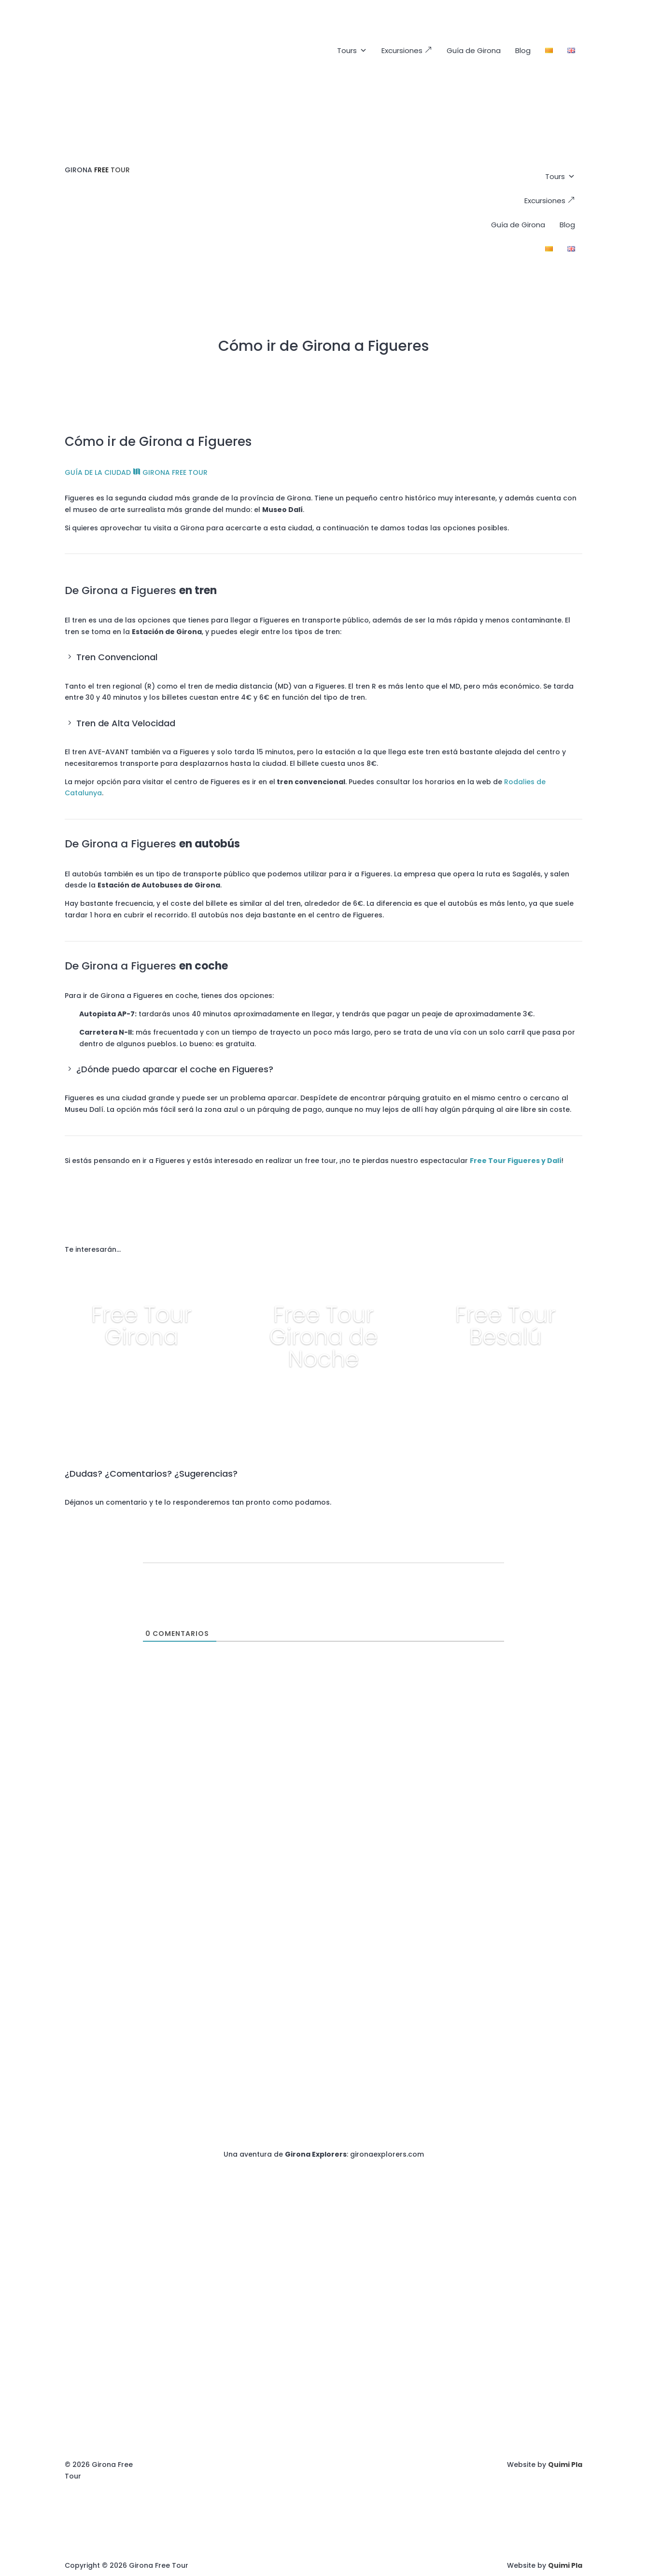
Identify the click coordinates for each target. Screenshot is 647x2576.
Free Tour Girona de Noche (323, 1336)
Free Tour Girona (141, 1325)
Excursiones (406, 50)
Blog (523, 50)
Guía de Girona (474, 50)
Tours (352, 51)
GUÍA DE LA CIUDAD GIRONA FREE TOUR (136, 472)
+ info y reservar (141, 1374)
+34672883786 (556, 1777)
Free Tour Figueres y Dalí (516, 1160)
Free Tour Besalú (505, 1325)
